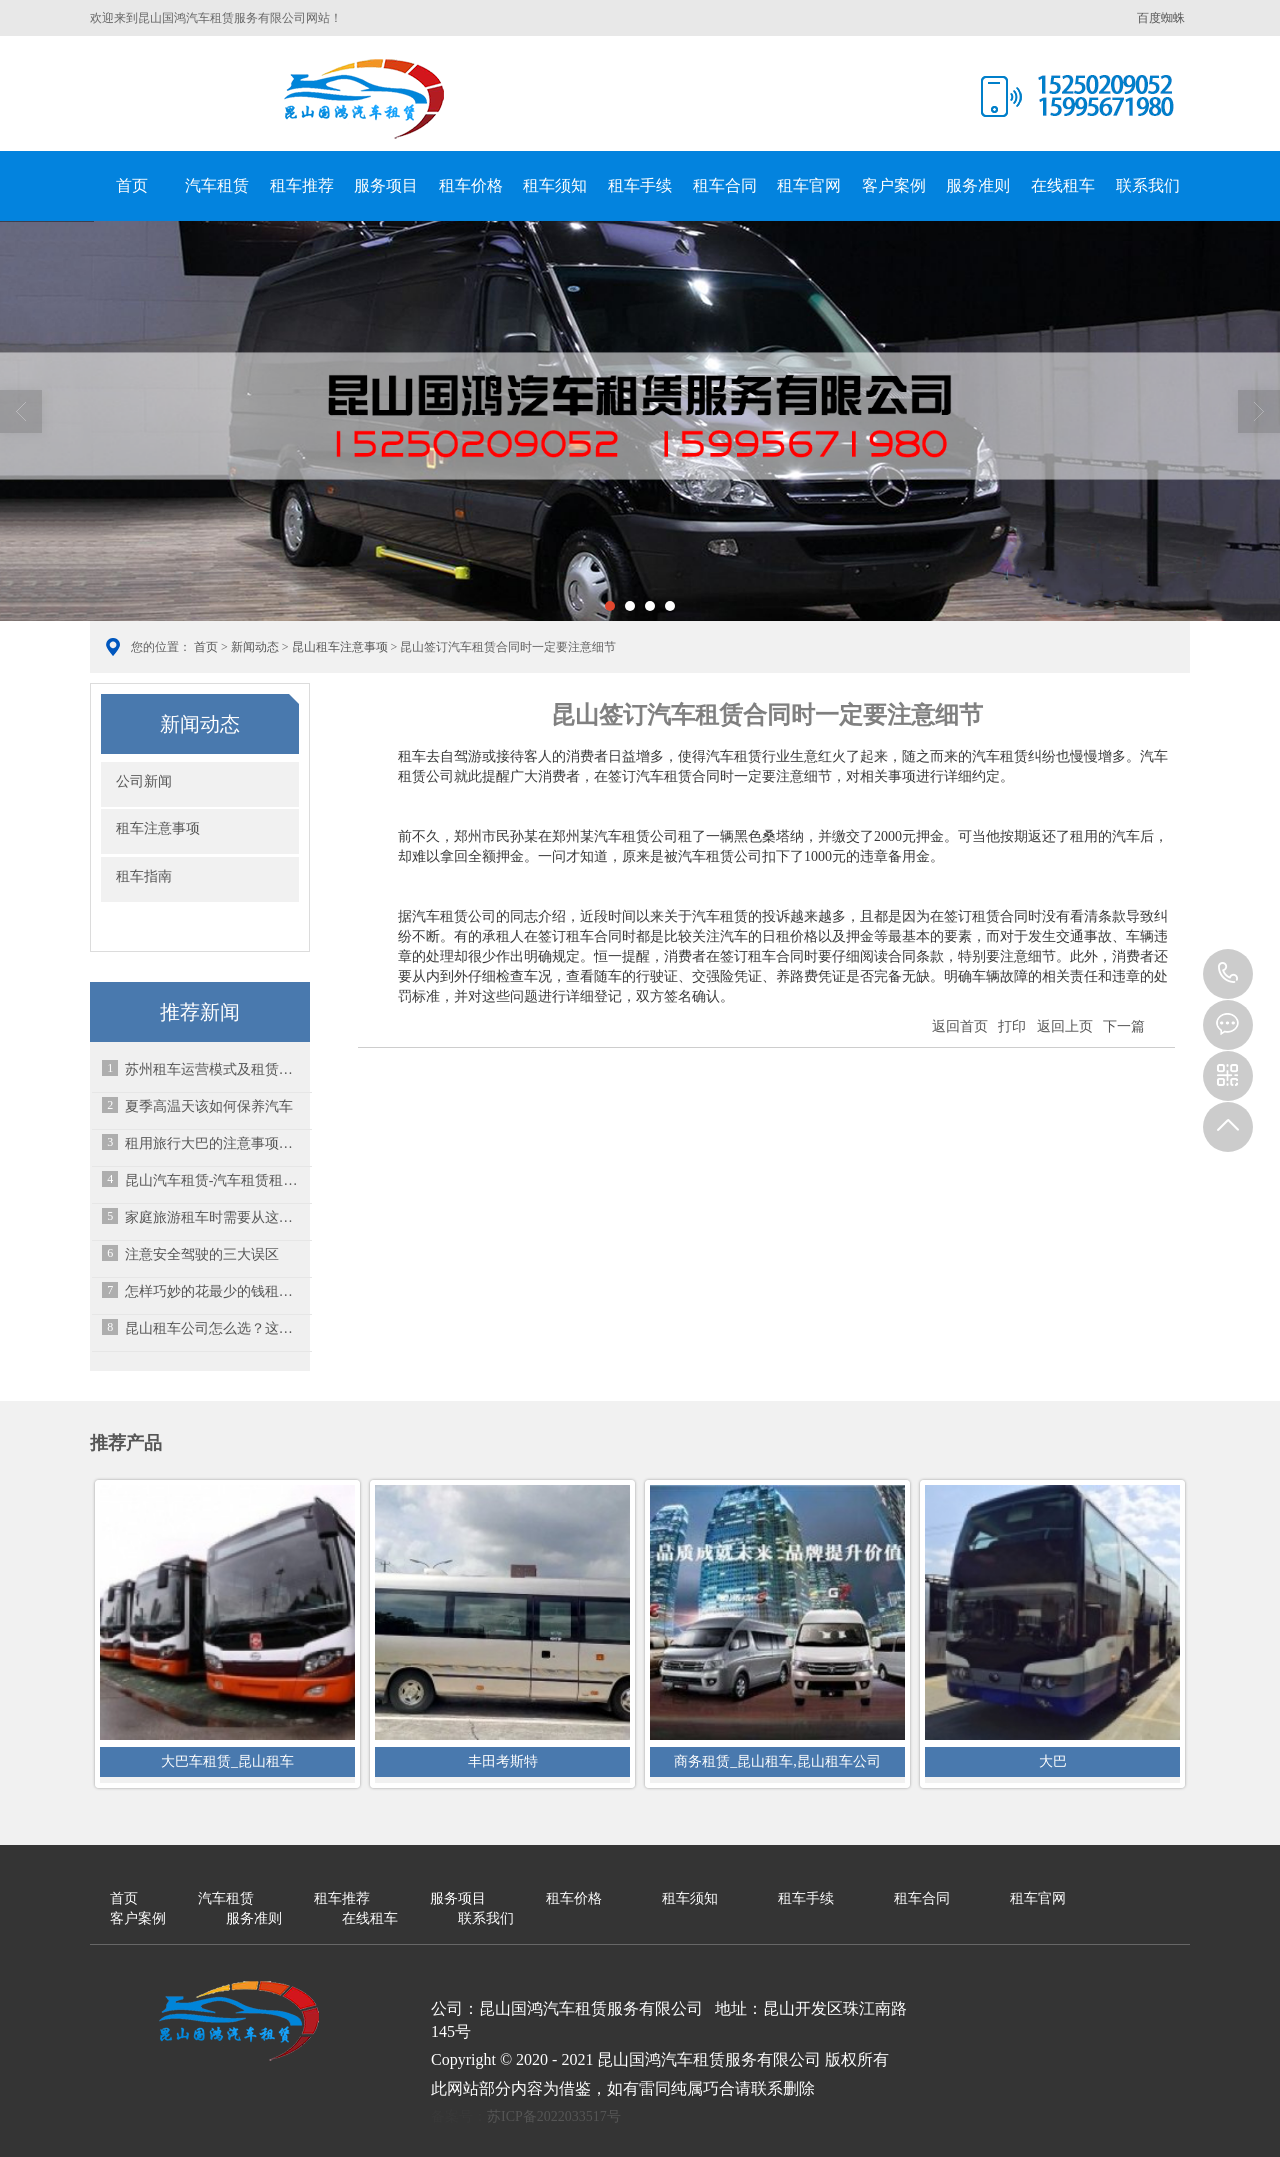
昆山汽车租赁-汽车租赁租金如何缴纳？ (215, 1180)
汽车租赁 (217, 185)
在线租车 (1063, 185)
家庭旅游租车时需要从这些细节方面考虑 (215, 1217)
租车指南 (144, 876)
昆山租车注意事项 (340, 647)
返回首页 (960, 1026)
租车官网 (809, 185)
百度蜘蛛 (1161, 18)
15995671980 (1228, 974)
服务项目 (386, 185)
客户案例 (894, 185)
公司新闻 (144, 781)
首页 (132, 185)
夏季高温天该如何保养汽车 (209, 1106)
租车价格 (471, 185)
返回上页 (1065, 1026)
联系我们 (1148, 185)
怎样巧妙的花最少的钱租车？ (215, 1291)
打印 (1012, 1026)
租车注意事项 (158, 828)
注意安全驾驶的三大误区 (202, 1254)
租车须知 (555, 185)
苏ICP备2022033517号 (554, 2116)
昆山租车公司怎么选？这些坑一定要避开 (215, 1328)
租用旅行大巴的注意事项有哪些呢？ (215, 1143)
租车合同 (725, 185)
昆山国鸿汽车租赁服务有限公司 (365, 99)
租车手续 (640, 185)
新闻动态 (255, 647)
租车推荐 (302, 185)
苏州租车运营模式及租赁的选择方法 (215, 1069)
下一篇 (1124, 1026)
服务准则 (978, 185)
